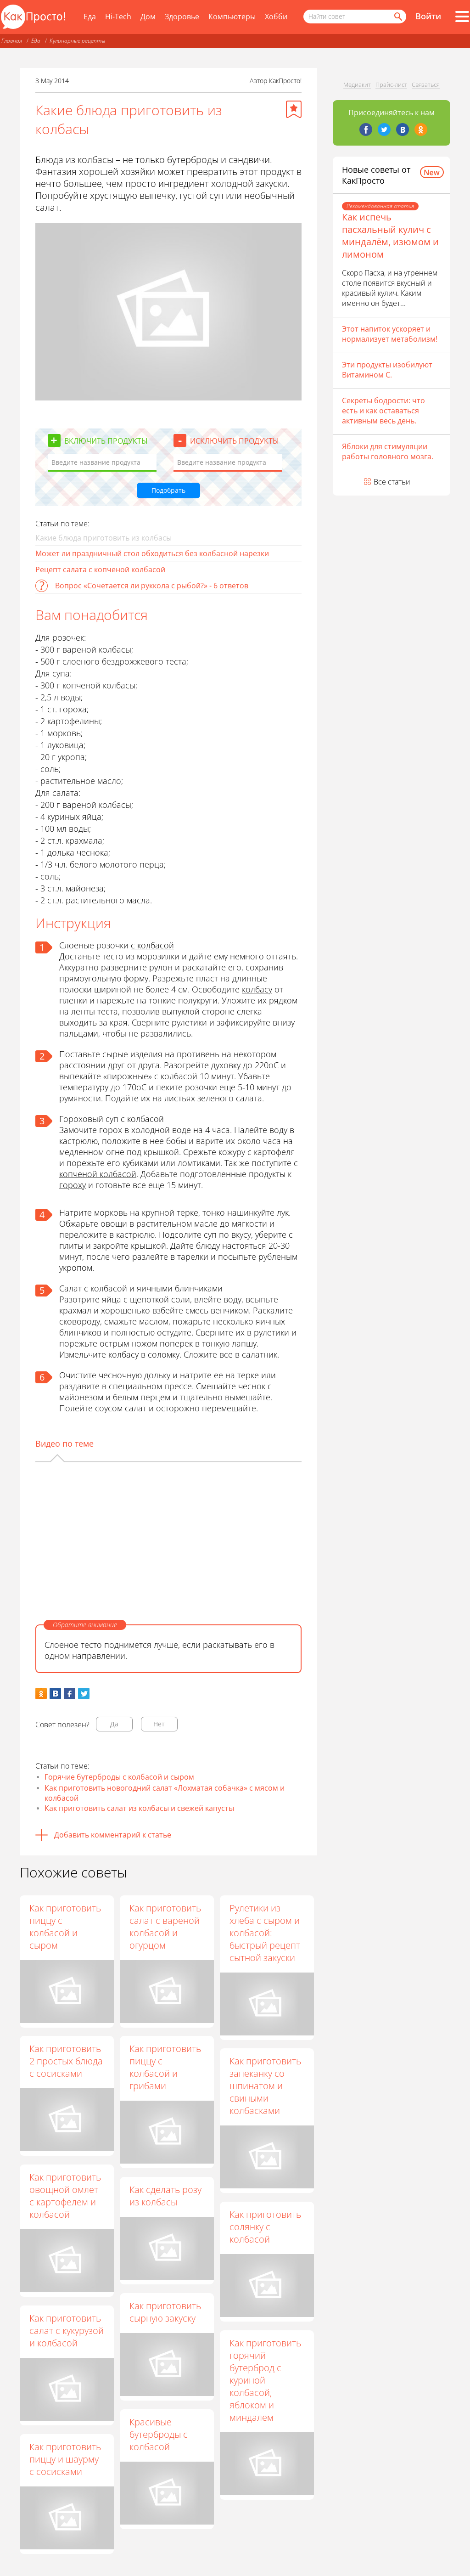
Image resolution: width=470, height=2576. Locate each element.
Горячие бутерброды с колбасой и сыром (119, 1777)
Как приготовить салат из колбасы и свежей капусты (139, 1808)
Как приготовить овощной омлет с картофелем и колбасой (65, 2196)
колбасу (257, 989)
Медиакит (357, 84)
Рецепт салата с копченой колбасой (100, 569)
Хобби (276, 16)
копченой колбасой (97, 1173)
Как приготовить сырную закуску (165, 2312)
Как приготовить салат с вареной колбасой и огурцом (165, 1926)
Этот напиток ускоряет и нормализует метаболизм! (389, 334)
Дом (148, 16)
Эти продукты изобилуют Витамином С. (387, 370)
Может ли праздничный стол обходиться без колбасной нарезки (152, 553)
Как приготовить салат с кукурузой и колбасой (66, 2330)
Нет (159, 1723)
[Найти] (397, 16)
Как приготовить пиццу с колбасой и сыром (65, 1926)
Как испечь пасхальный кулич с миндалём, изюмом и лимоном (390, 235)
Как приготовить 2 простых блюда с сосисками (66, 2061)
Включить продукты (106, 441)
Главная (11, 41)
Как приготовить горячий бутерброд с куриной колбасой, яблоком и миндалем (265, 2380)
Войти (428, 16)
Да (114, 1723)
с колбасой (152, 945)
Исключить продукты (234, 441)
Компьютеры (232, 16)
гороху (72, 1184)
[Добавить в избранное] (294, 109)
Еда (90, 16)
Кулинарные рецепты (77, 41)
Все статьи (392, 482)
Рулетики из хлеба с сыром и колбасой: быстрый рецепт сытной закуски (264, 1933)
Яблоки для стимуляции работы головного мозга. (387, 451)
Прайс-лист (391, 84)
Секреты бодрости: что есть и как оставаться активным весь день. (383, 410)
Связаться (426, 84)
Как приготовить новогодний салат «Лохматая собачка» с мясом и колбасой (165, 1793)
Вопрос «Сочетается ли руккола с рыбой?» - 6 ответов (151, 586)
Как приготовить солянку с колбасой (265, 2226)
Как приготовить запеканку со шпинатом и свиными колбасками (265, 2086)
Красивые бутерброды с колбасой (158, 2434)
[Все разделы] (462, 16)
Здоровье (182, 16)
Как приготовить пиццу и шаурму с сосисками (65, 2459)
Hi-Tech (118, 16)
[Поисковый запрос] (354, 16)
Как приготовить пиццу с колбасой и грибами (165, 2067)
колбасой (179, 1076)
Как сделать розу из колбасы (165, 2195)
